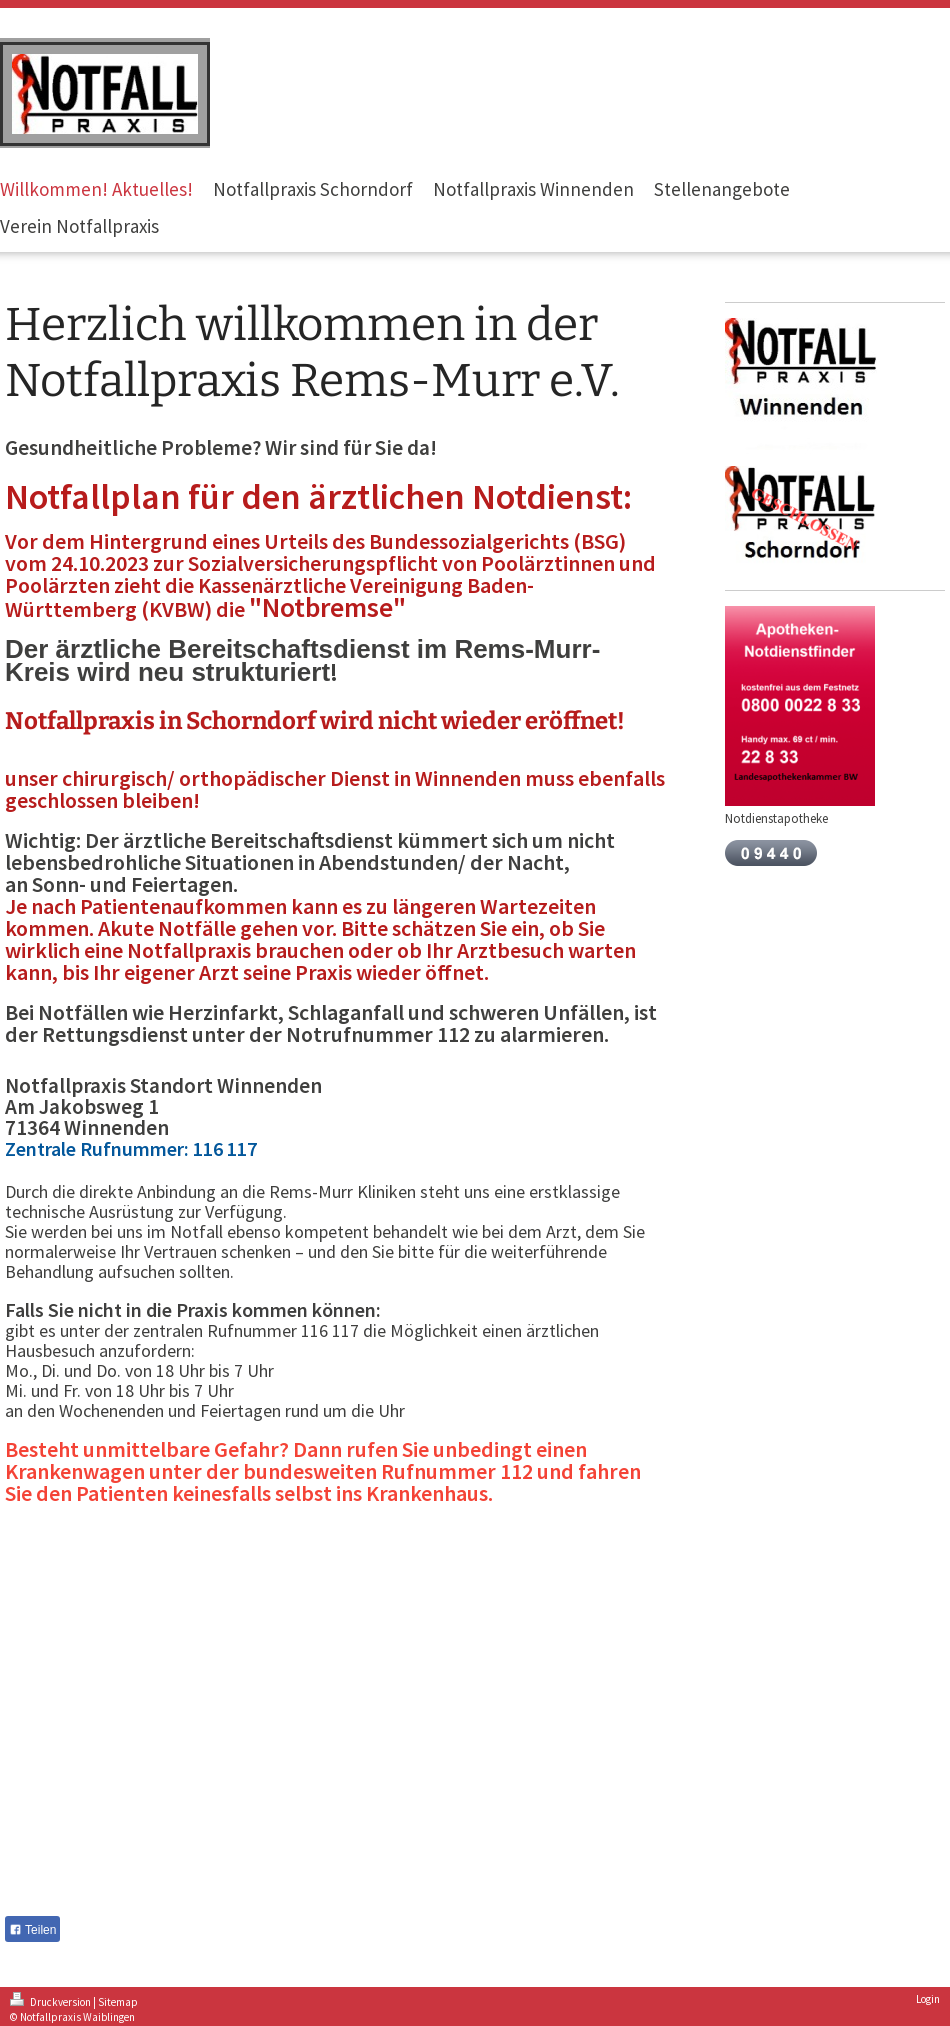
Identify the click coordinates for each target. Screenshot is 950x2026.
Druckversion (51, 2002)
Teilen (32, 1930)
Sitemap (118, 2002)
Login (928, 1999)
